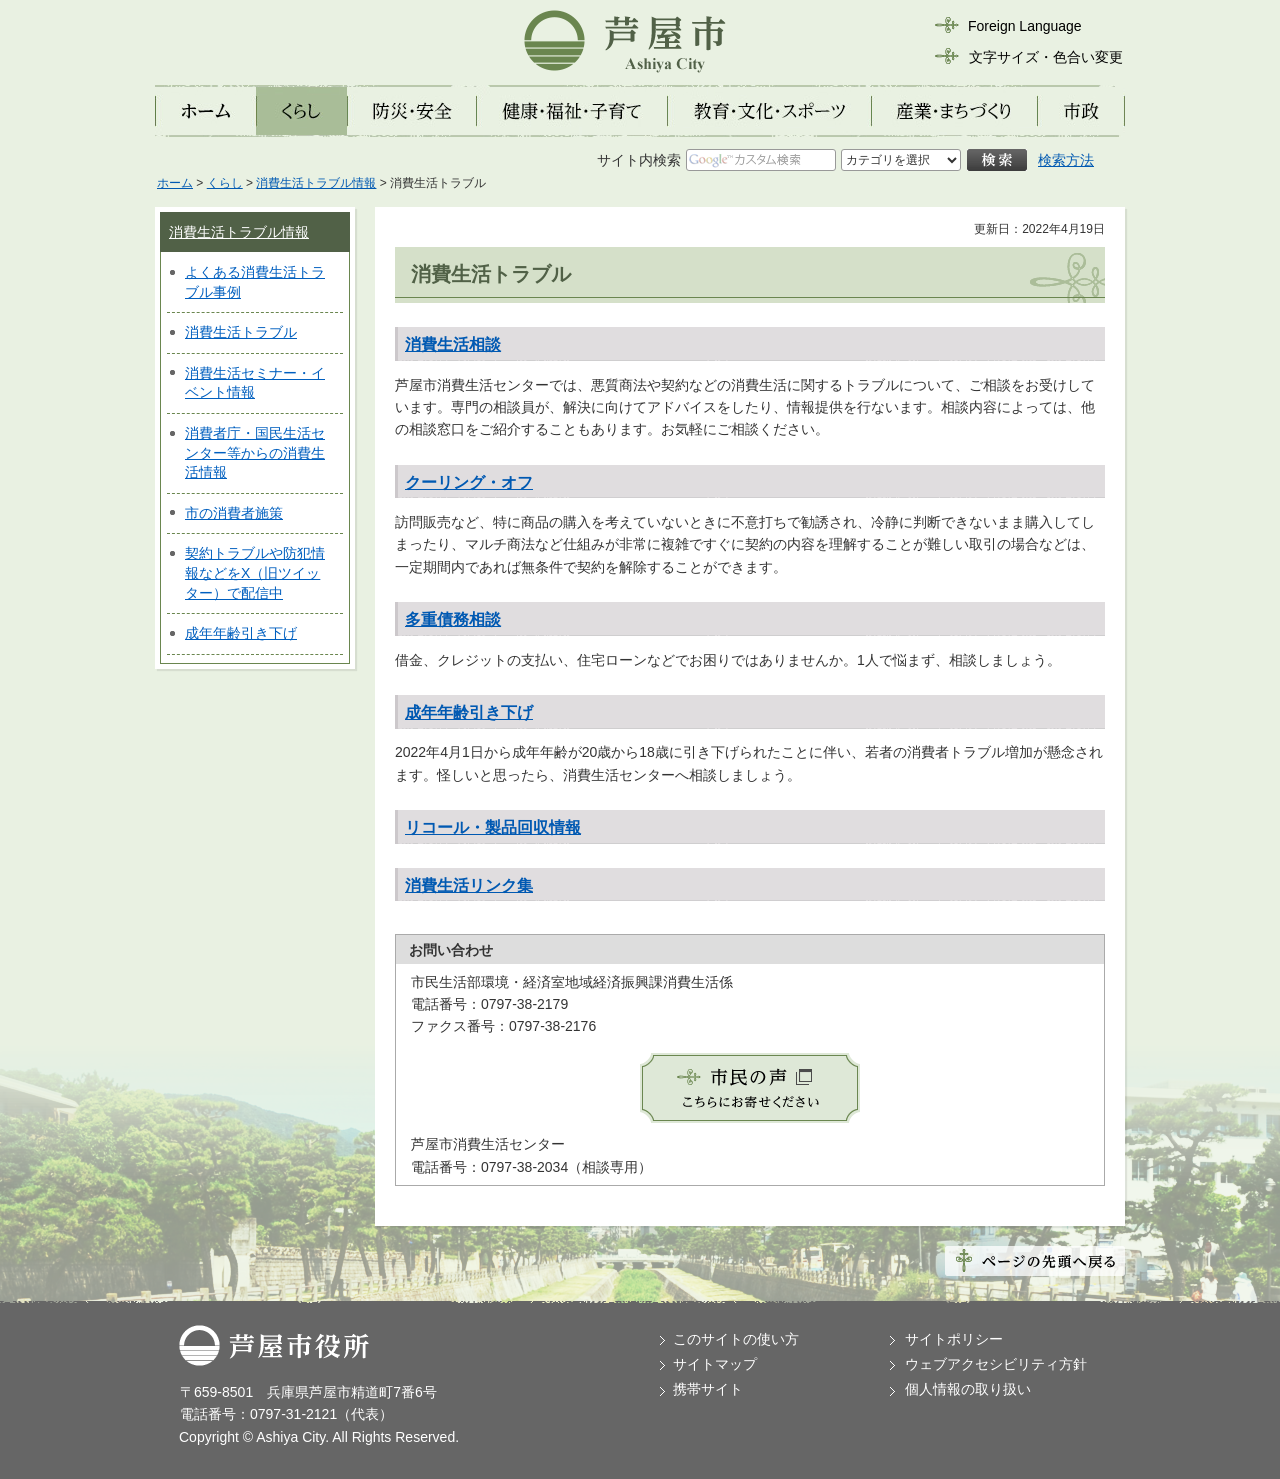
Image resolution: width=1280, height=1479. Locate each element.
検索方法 (1066, 160)
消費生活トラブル (241, 332)
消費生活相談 (453, 344)
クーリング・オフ (469, 482)
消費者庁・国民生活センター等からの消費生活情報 (255, 452)
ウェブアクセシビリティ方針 (996, 1364)
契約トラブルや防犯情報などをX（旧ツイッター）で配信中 (255, 572)
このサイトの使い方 (736, 1339)
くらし (225, 183)
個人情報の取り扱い (968, 1389)
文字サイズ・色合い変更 (1046, 57)
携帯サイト (708, 1389)
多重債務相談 (453, 619)
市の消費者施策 (234, 513)
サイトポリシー (954, 1339)
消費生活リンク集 (469, 885)
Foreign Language (1025, 26)
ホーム (175, 183)
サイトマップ (715, 1364)
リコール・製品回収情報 (493, 827)
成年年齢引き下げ (241, 633)
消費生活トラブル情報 (316, 183)
